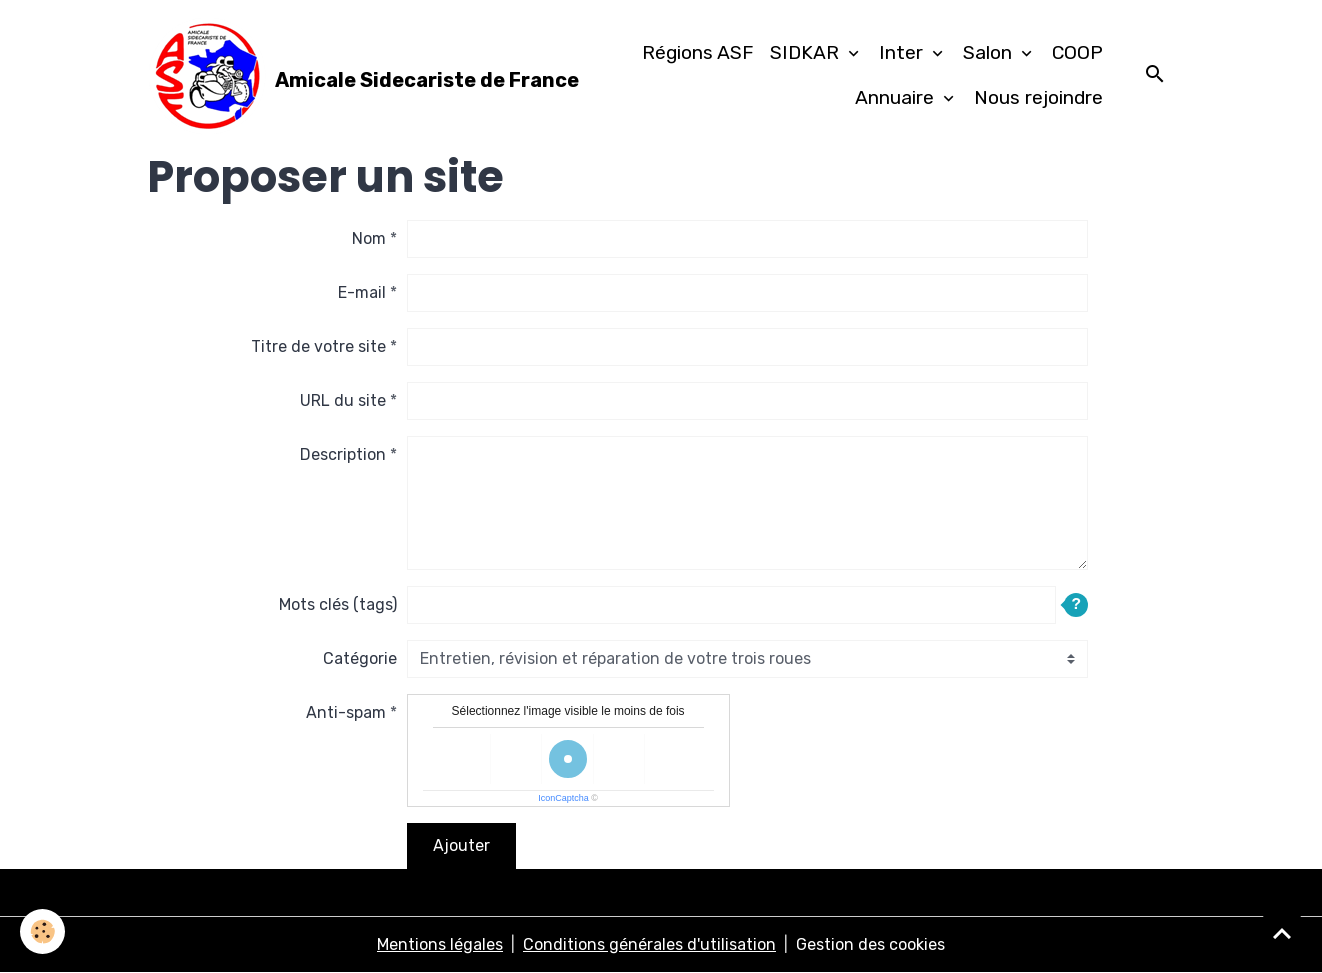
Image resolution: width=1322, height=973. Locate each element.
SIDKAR (807, 52)
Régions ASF (698, 52)
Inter (903, 52)
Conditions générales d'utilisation (649, 944)
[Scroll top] (1282, 933)
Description (343, 454)
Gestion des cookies (870, 944)
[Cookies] (42, 931)
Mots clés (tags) (338, 604)
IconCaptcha (563, 798)
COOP (1077, 52)
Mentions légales (440, 944)
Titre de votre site (318, 346)
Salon (990, 52)
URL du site (343, 400)
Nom (369, 238)
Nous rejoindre (1038, 97)
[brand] (323, 76)
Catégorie (360, 658)
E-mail (362, 292)
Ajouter (461, 845)
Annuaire (897, 97)
